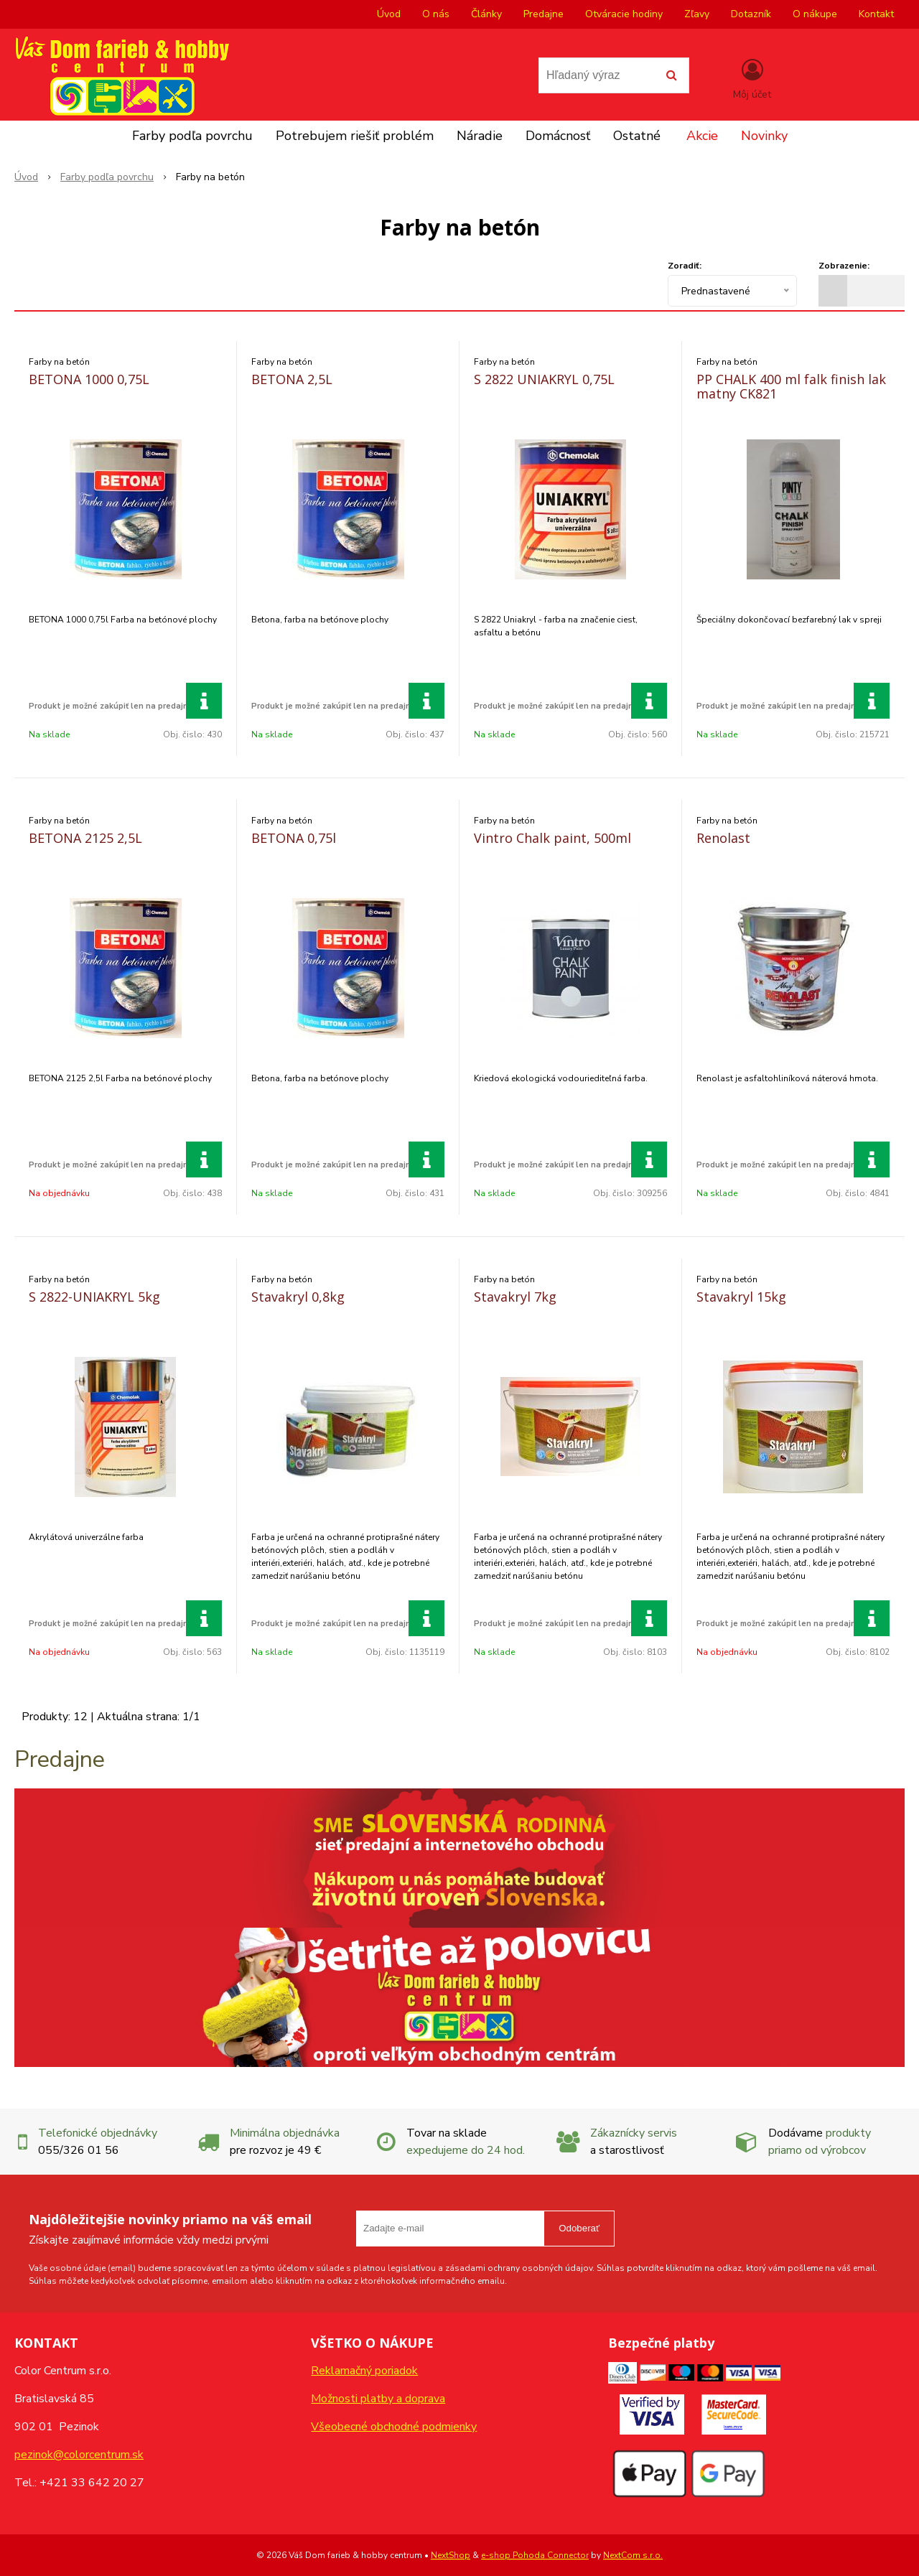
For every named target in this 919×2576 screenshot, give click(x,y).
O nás (435, 14)
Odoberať (579, 2228)
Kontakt (876, 14)
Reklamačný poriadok (364, 2371)
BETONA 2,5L (291, 379)
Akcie (702, 135)
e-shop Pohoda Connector (535, 2555)
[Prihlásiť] (752, 78)
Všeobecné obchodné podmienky (394, 2427)
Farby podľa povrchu (192, 135)
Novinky (764, 135)
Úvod (389, 14)
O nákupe (815, 14)
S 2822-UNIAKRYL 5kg (94, 1296)
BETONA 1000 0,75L (89, 379)
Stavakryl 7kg (515, 1296)
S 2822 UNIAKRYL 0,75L (544, 379)
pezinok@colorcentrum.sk (79, 2455)
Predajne (543, 14)
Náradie (480, 135)
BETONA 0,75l (293, 837)
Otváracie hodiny (624, 14)
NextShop (450, 2555)
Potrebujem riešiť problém (355, 135)
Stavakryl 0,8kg (298, 1296)
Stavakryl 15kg (741, 1296)
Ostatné (637, 135)
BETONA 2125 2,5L (85, 837)
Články (486, 14)
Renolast (723, 837)
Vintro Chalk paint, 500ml (552, 837)
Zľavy (696, 14)
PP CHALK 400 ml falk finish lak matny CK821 (791, 386)
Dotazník (751, 14)
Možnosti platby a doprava (378, 2399)
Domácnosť (558, 135)
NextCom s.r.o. (633, 2555)
